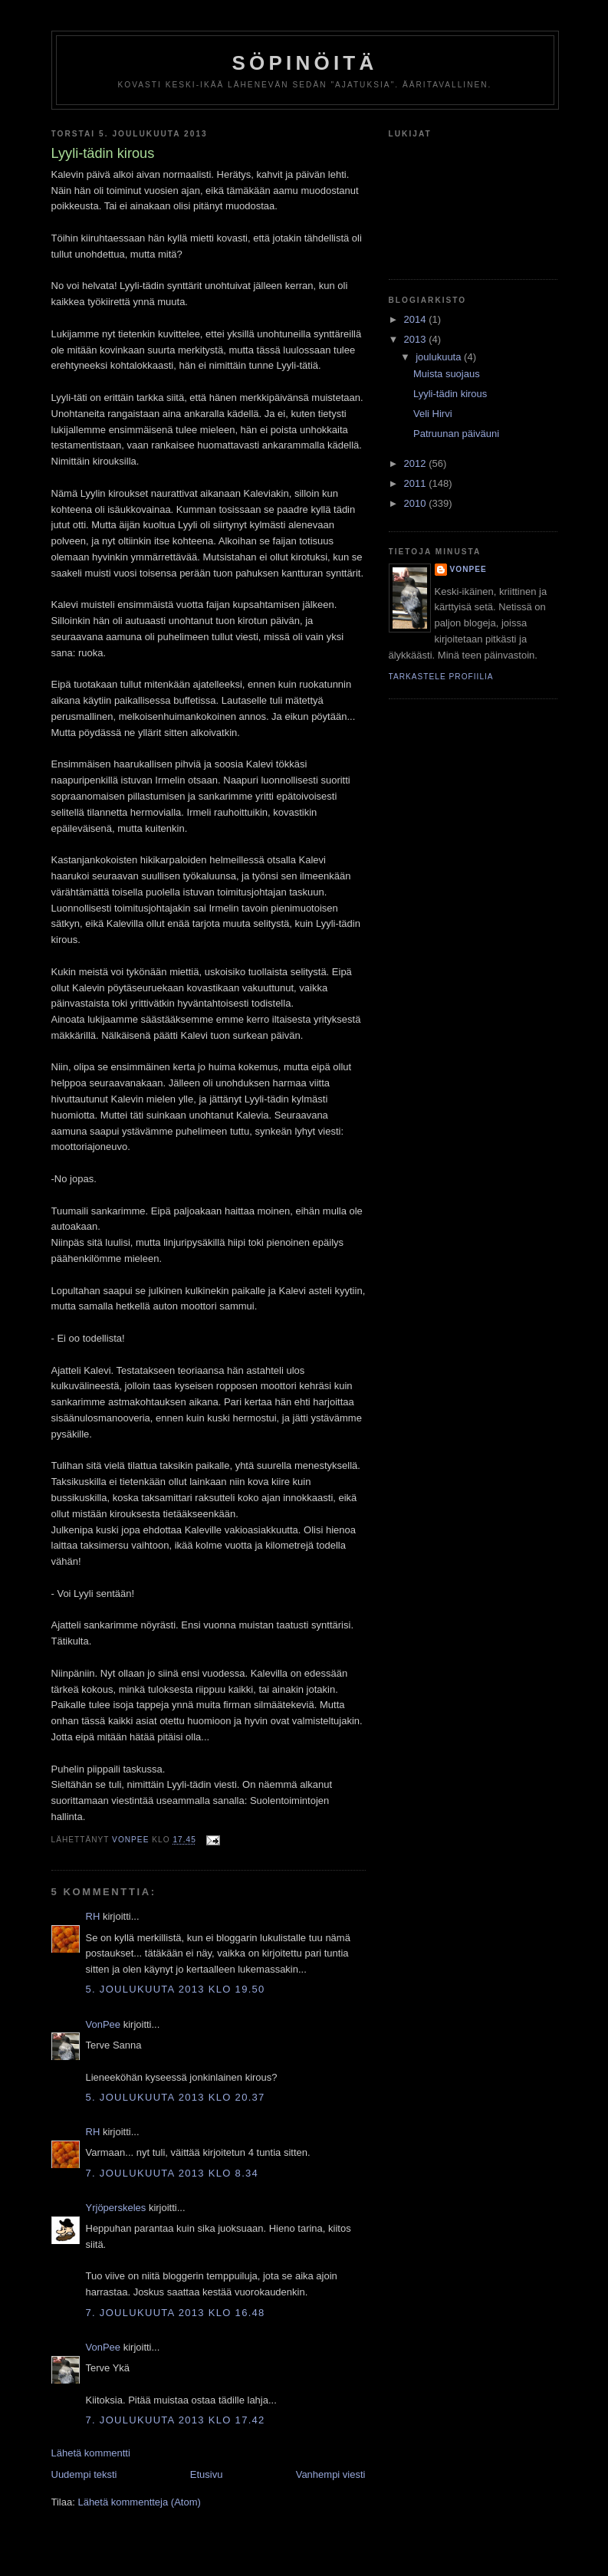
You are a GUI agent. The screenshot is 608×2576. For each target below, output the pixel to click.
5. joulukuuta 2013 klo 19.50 (175, 1989)
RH (93, 1916)
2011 (416, 483)
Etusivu (206, 2474)
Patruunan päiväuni (456, 433)
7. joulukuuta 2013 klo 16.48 (175, 2312)
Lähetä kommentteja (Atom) (138, 2502)
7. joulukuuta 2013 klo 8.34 (172, 2173)
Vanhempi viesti (331, 2474)
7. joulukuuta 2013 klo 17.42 (175, 2420)
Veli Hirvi (432, 413)
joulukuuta (440, 357)
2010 (416, 503)
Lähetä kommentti (90, 2453)
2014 (416, 319)
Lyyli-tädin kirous (450, 393)
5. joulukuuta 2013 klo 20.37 (175, 2097)
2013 (416, 339)
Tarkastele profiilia (441, 676)
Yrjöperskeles (116, 2207)
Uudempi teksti (84, 2474)
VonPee (103, 2024)
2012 (416, 463)
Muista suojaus (446, 374)
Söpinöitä (305, 62)
